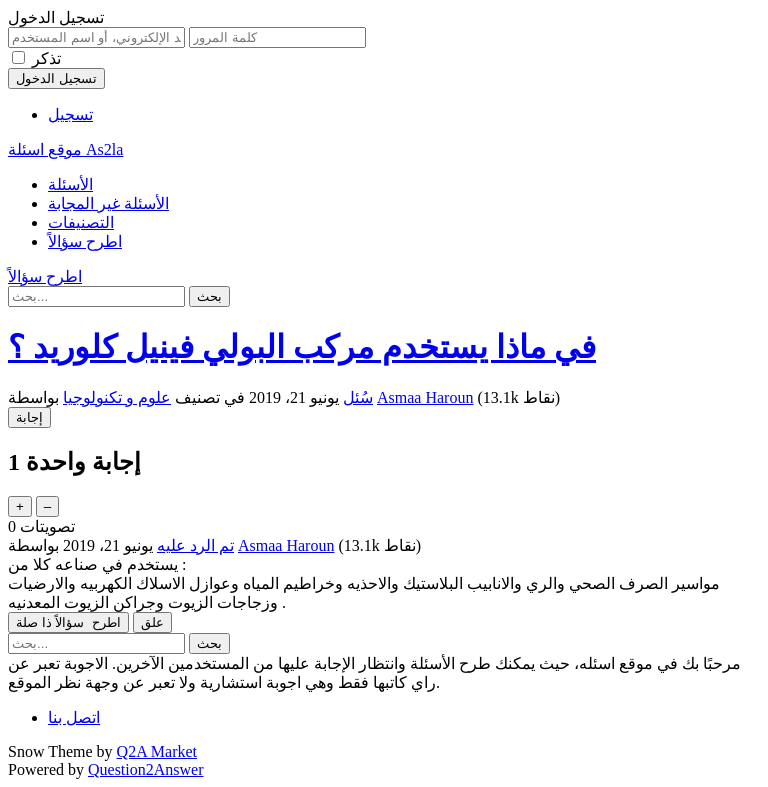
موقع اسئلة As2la (65, 149)
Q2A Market (157, 751)
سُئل (358, 397)
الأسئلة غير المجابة (108, 203)
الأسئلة (70, 184)
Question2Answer (146, 769)
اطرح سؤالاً (85, 241)
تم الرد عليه (195, 545)
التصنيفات (81, 222)
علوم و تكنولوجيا (117, 397)
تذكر (46, 58)
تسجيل (70, 114)
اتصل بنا (74, 717)
